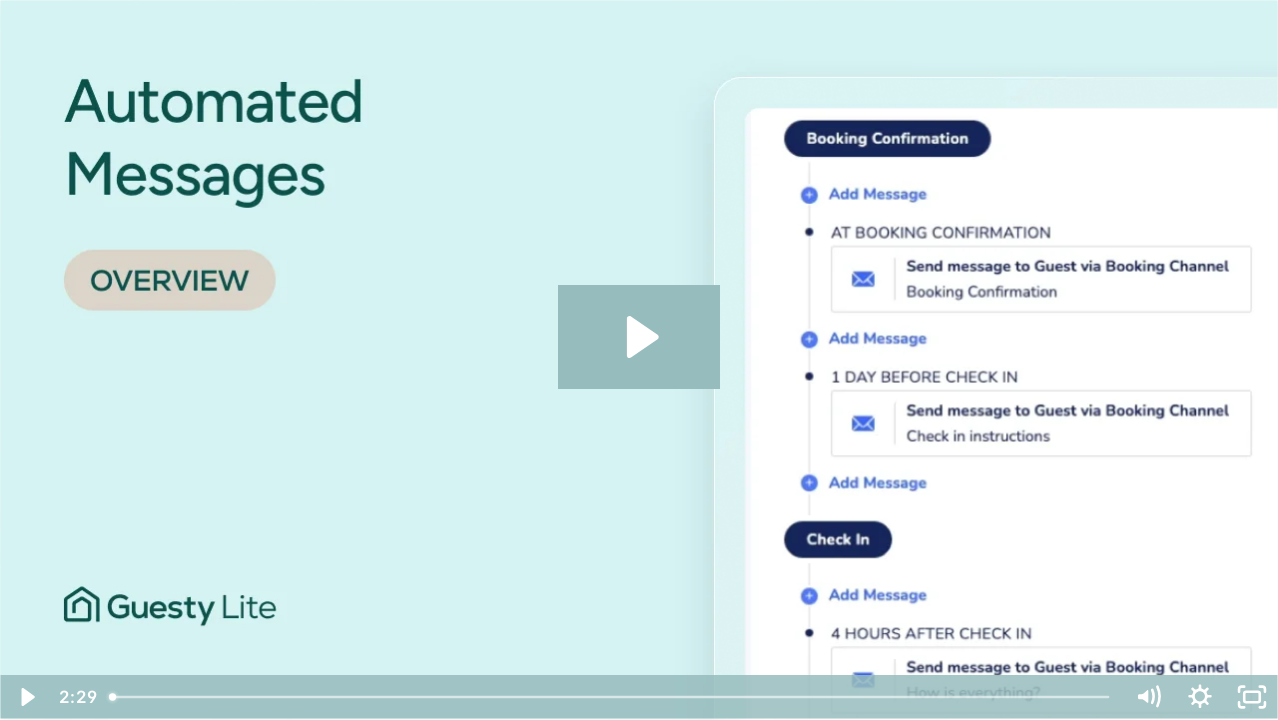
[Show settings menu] (1200, 697)
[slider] (611, 697)
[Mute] (1148, 697)
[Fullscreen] (1252, 697)
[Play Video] (26, 697)
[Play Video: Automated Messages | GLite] (639, 337)
